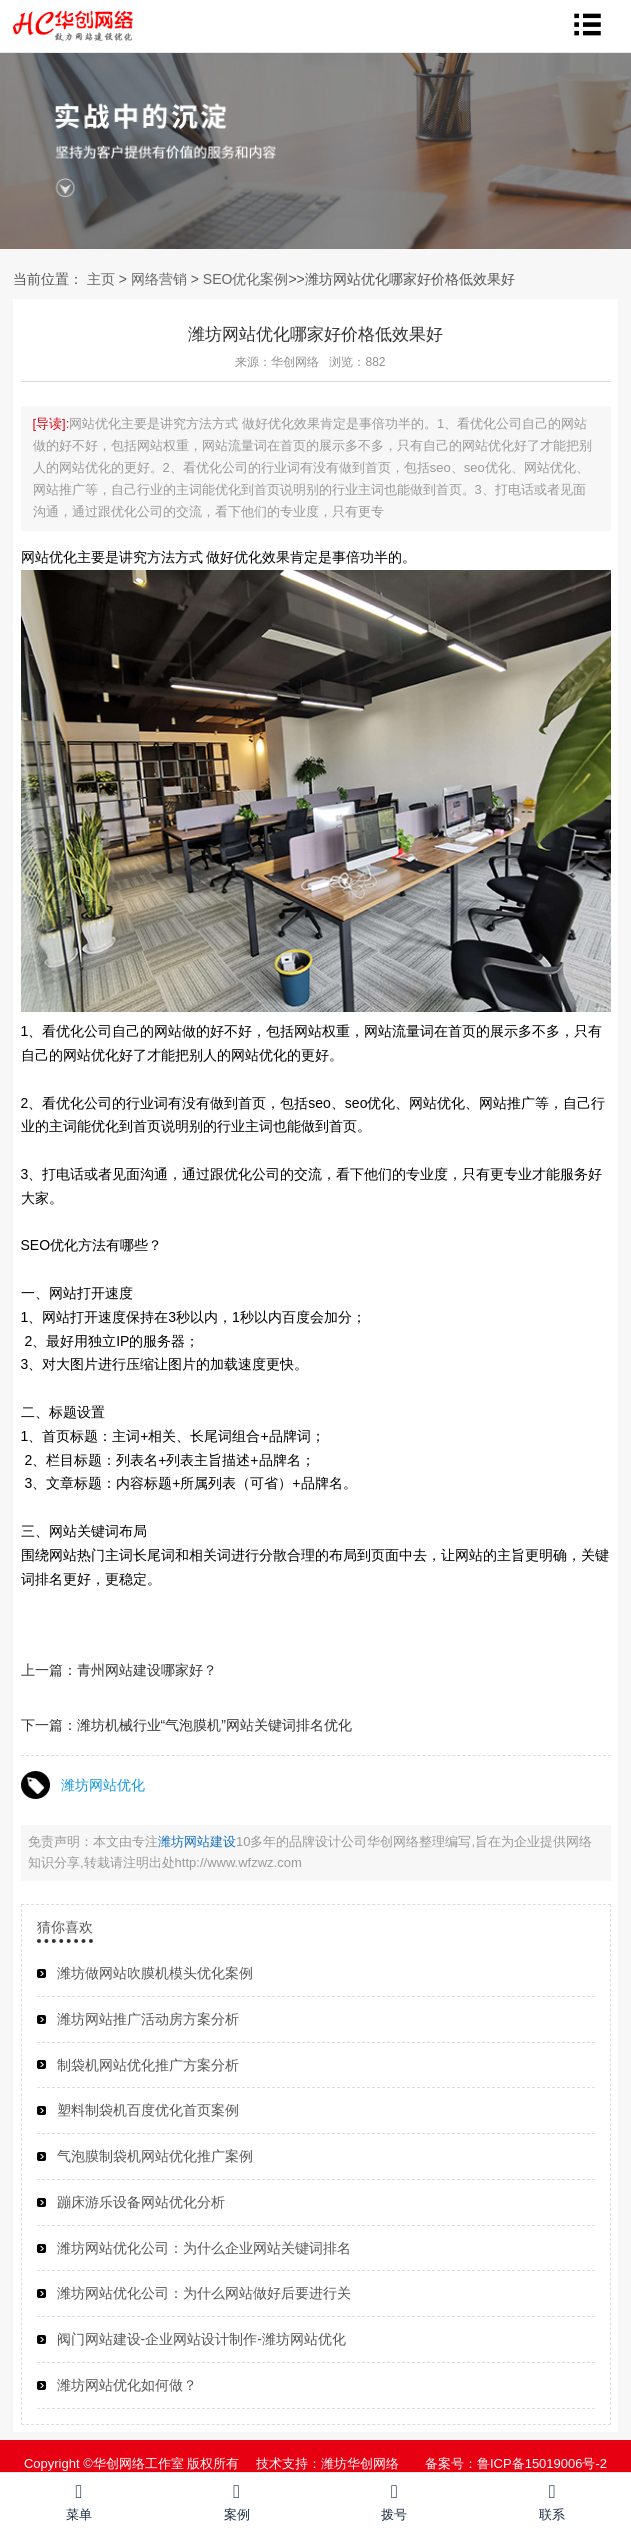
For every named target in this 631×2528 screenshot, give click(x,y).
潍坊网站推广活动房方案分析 (148, 2019)
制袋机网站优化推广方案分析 (148, 2065)
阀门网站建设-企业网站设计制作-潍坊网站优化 (201, 2339)
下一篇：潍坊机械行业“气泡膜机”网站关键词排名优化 (186, 1725)
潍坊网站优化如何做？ (127, 2385)
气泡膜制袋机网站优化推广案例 (155, 2156)
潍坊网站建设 (197, 1841)
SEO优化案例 (246, 279)
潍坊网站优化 (103, 1785)
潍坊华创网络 (360, 2463)
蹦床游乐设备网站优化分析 (141, 2202)
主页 (101, 279)
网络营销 (159, 279)
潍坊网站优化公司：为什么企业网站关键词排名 (204, 2248)
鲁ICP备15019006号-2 (542, 2463)
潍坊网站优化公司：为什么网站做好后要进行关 (204, 2293)
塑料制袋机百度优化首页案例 (148, 2110)
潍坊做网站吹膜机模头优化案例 (155, 1973)
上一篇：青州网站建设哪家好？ (119, 1670)
